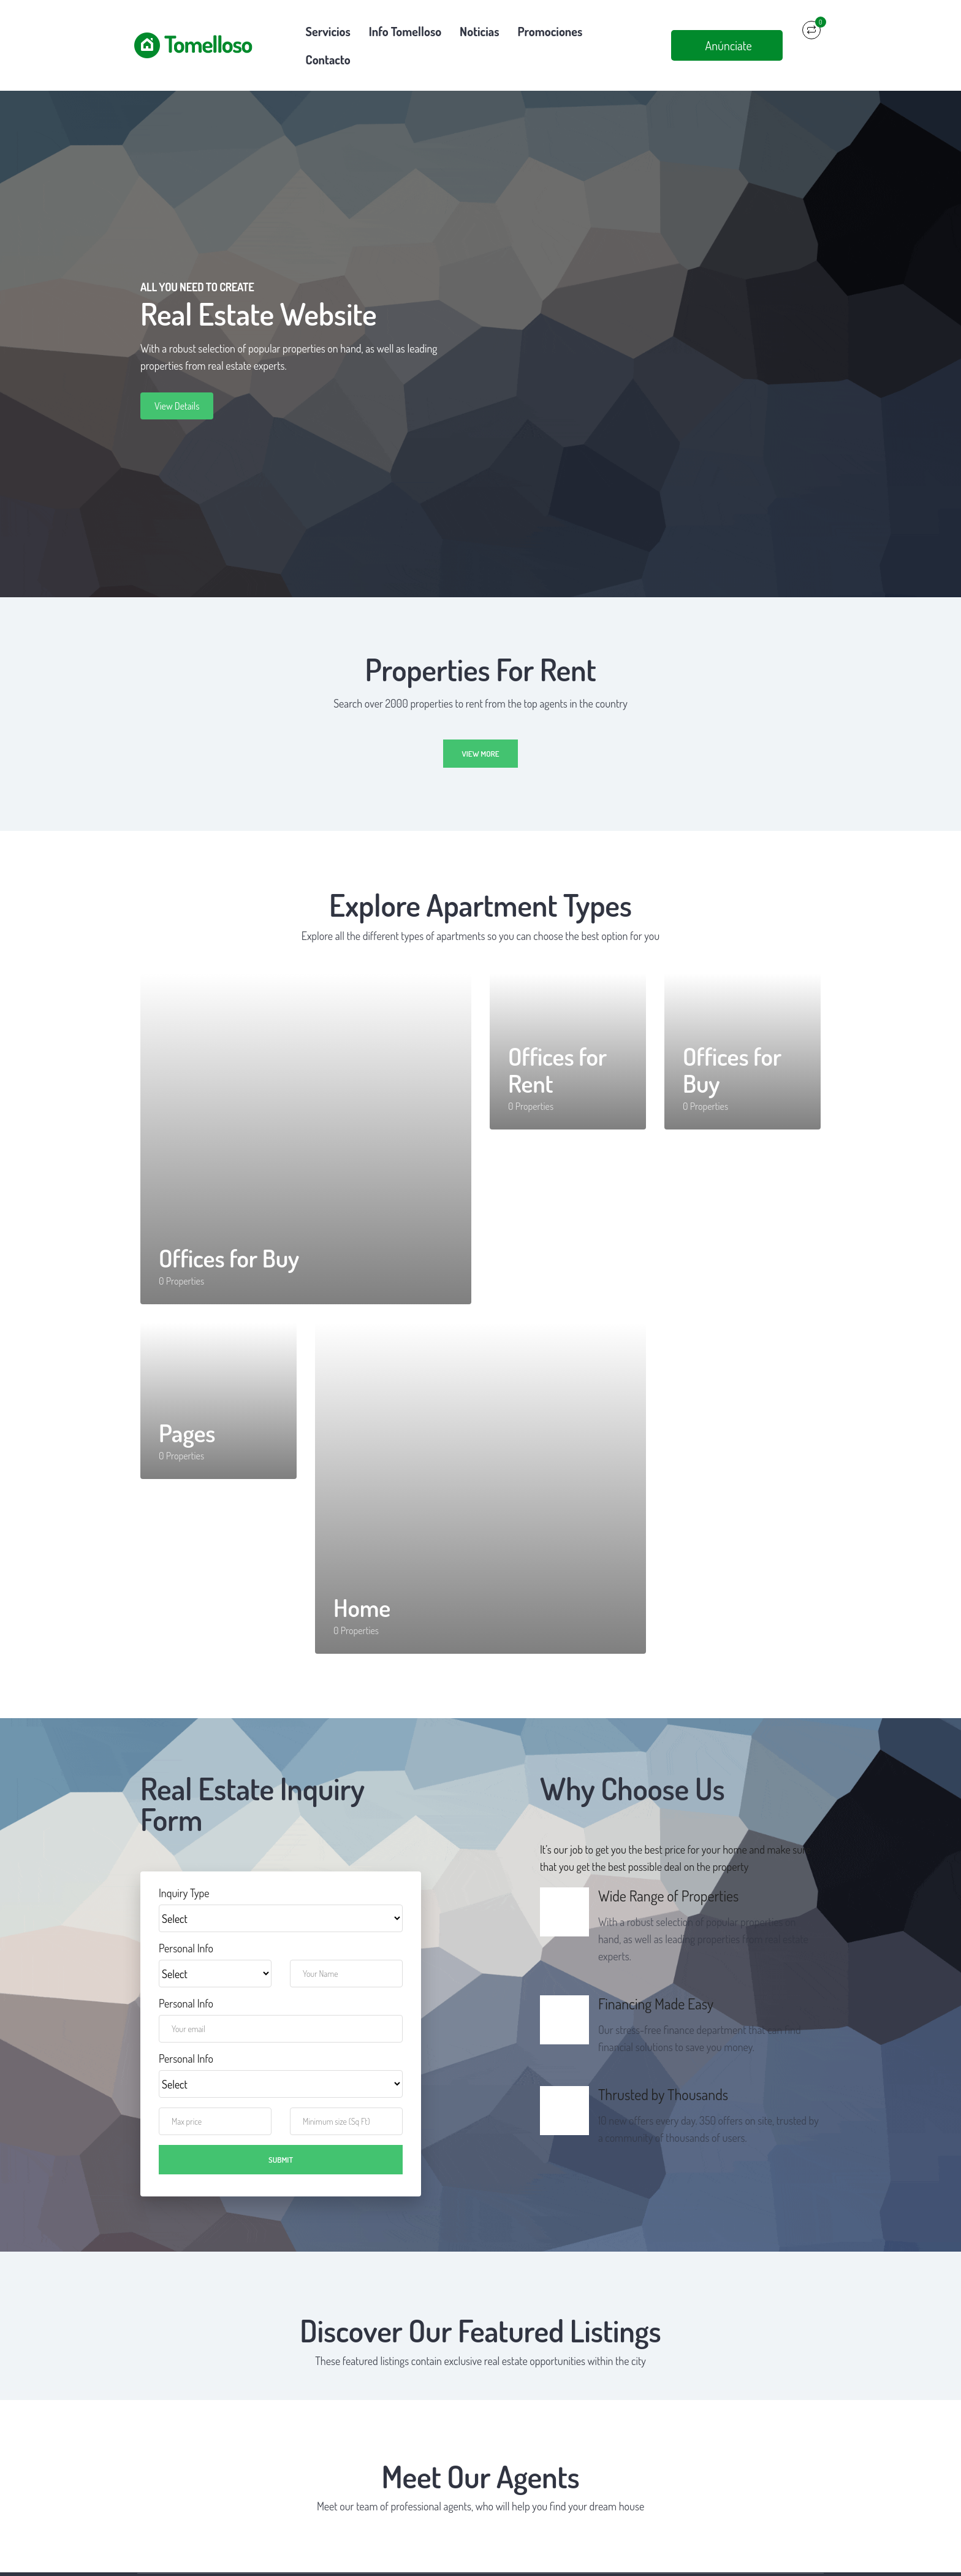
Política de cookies (529, 2561)
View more (480, 725)
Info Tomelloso (405, 31)
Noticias (479, 31)
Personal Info (186, 1920)
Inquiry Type (184, 1865)
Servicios (328, 31)
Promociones (549, 31)
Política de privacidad (451, 2561)
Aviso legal (387, 2561)
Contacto (622, 31)
